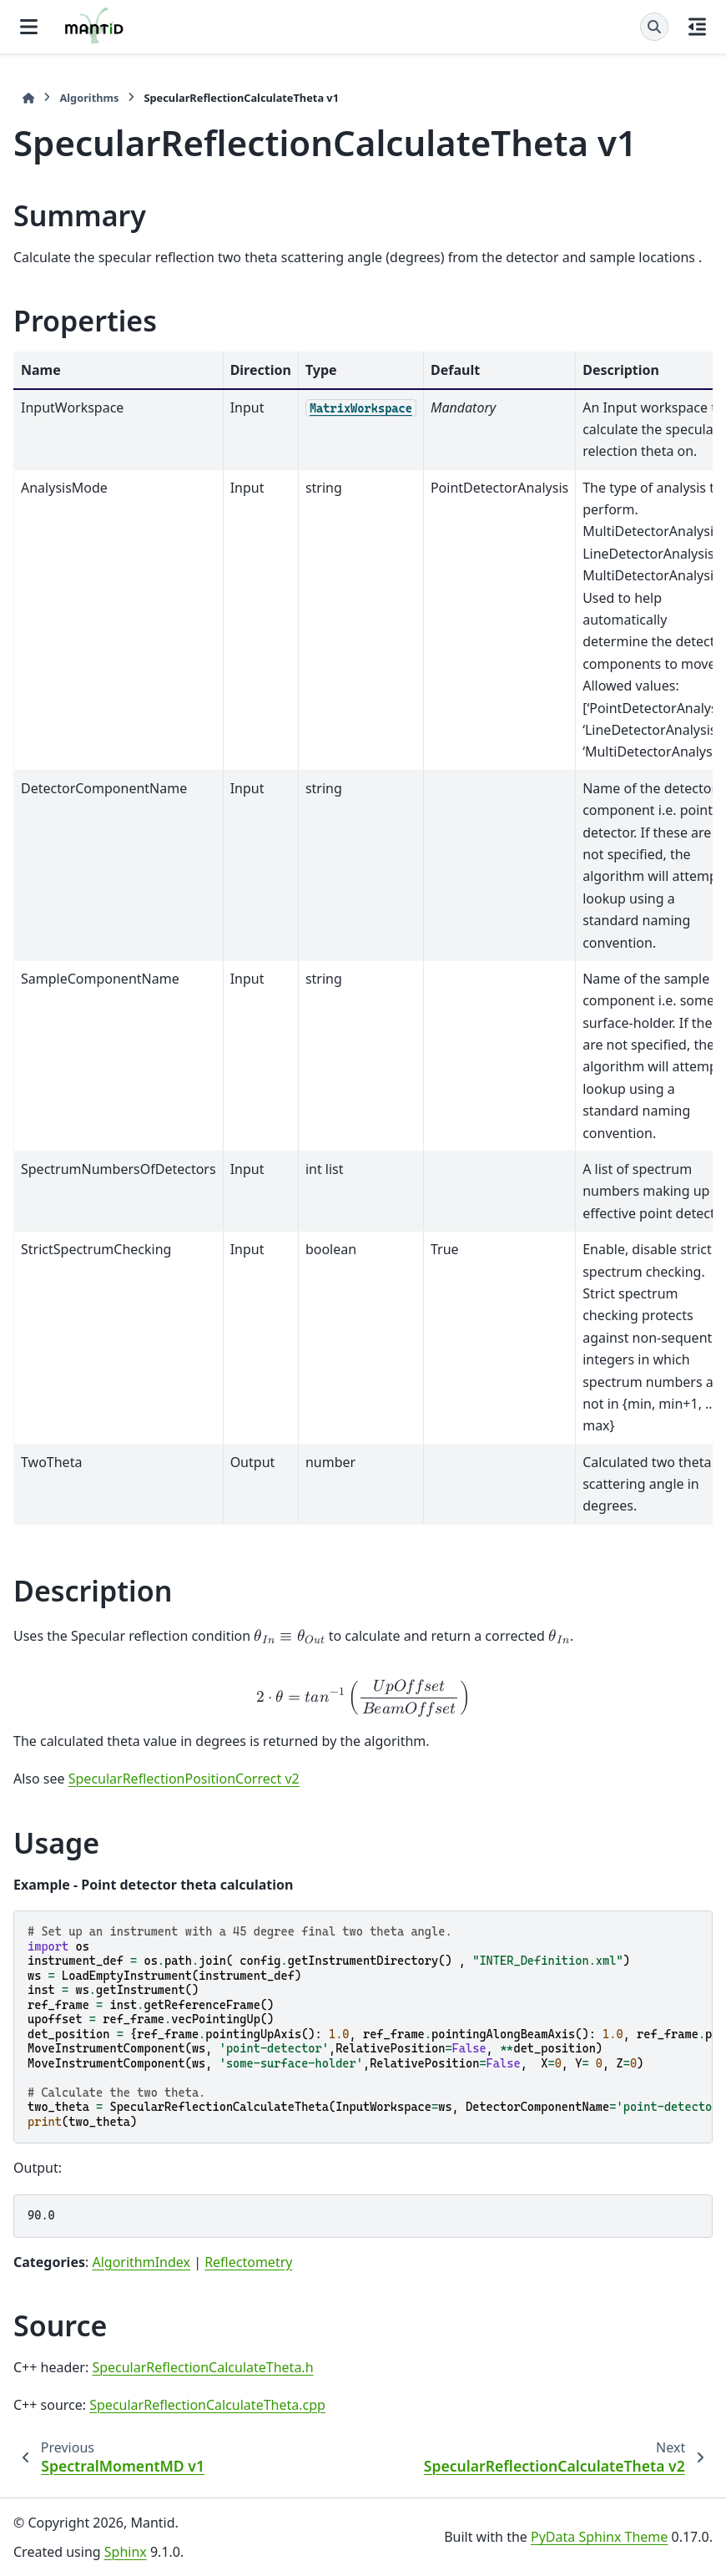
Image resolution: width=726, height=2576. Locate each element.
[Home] (28, 98)
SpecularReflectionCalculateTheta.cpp (207, 2405)
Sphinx (125, 2552)
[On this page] (697, 27)
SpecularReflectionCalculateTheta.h (202, 2367)
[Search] (654, 27)
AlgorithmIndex (141, 2262)
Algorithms (88, 97)
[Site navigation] (28, 27)
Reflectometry (248, 2262)
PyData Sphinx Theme (599, 2537)
